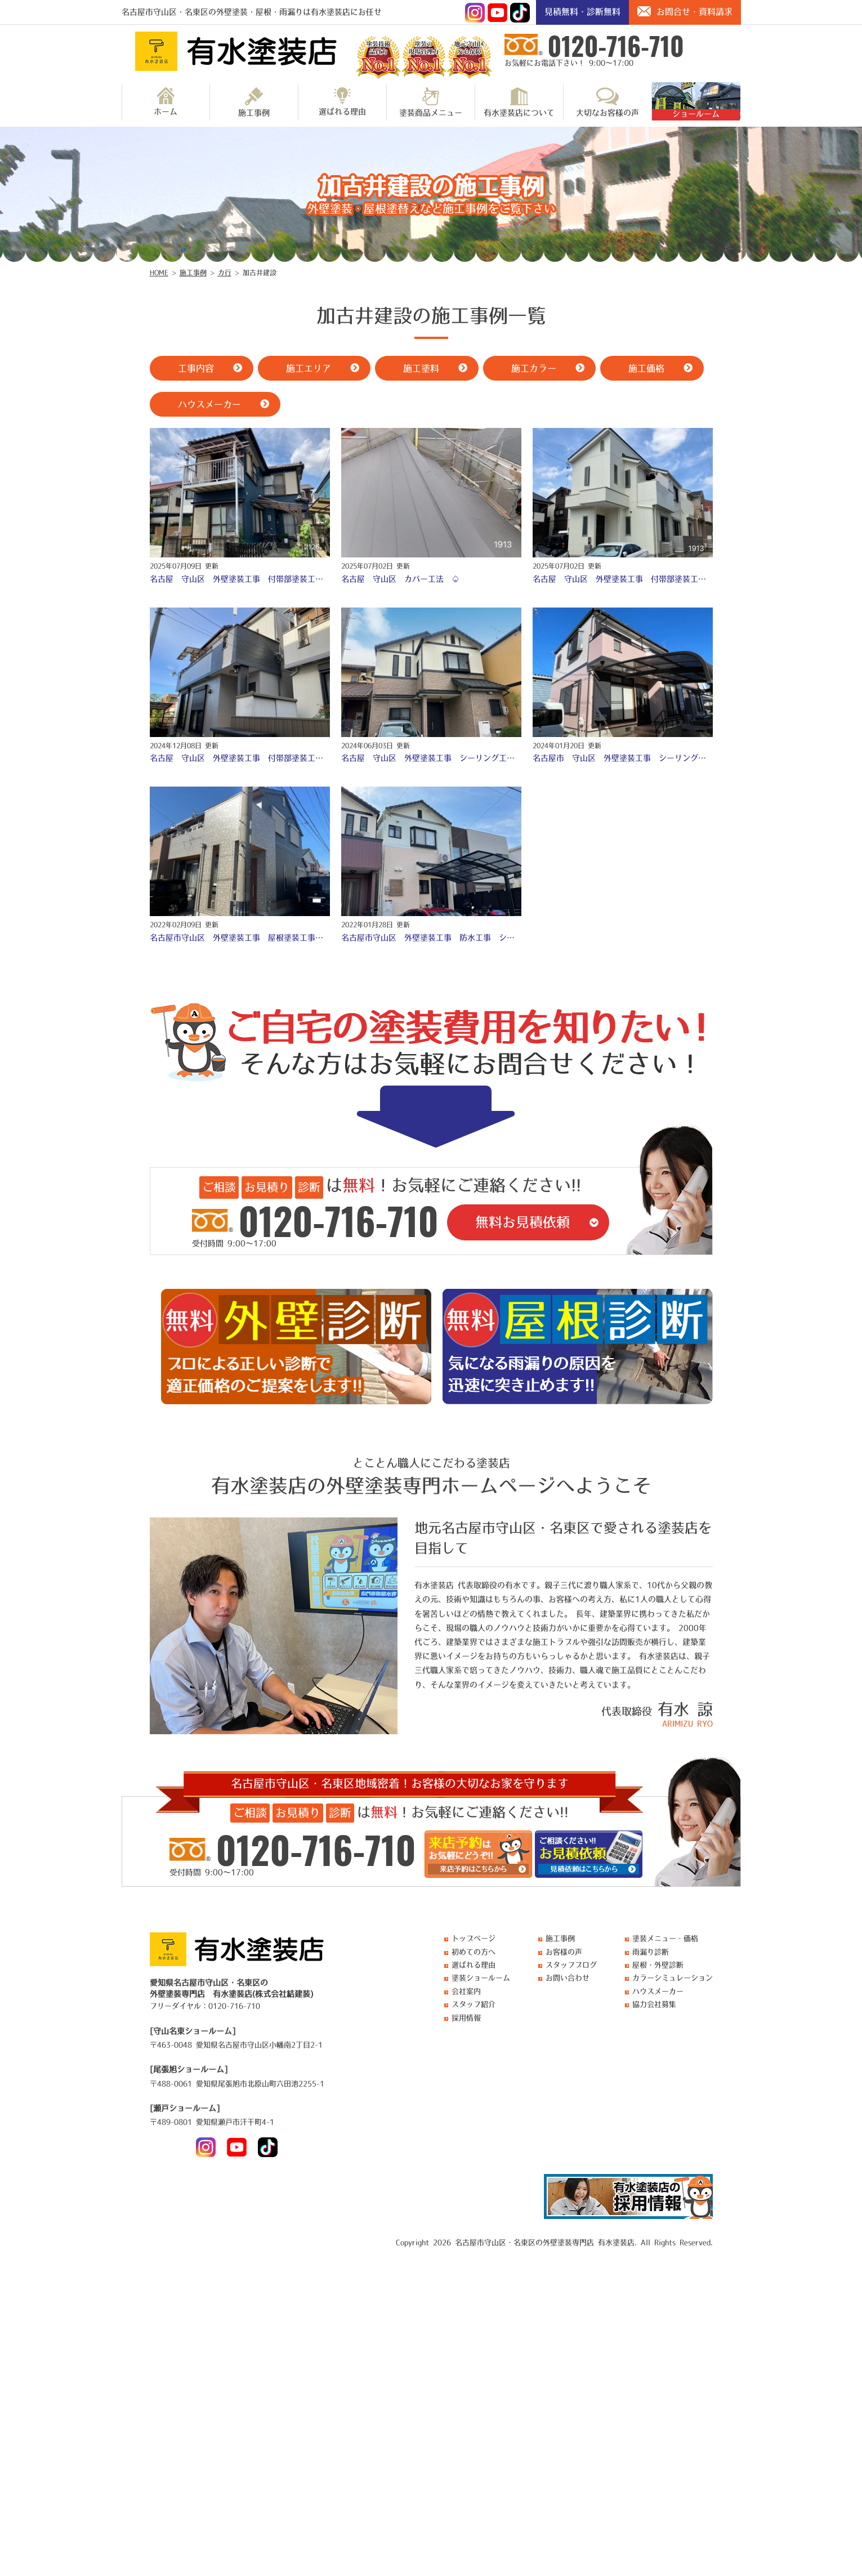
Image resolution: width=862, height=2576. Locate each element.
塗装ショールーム (481, 1977)
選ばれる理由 (342, 101)
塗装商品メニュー (430, 102)
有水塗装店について (519, 102)
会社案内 (466, 1991)
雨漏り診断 (650, 1952)
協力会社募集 (654, 2004)
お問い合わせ (567, 1977)
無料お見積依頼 (522, 1222)
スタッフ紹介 (473, 2004)
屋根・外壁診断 (658, 1964)
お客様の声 (564, 1952)
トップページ (473, 1938)
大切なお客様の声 (607, 102)
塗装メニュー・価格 (665, 1938)
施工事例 (254, 102)
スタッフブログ (571, 1964)
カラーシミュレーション (672, 1977)
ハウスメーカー (658, 1991)
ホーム (165, 101)
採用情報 (466, 2017)
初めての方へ (473, 1952)
